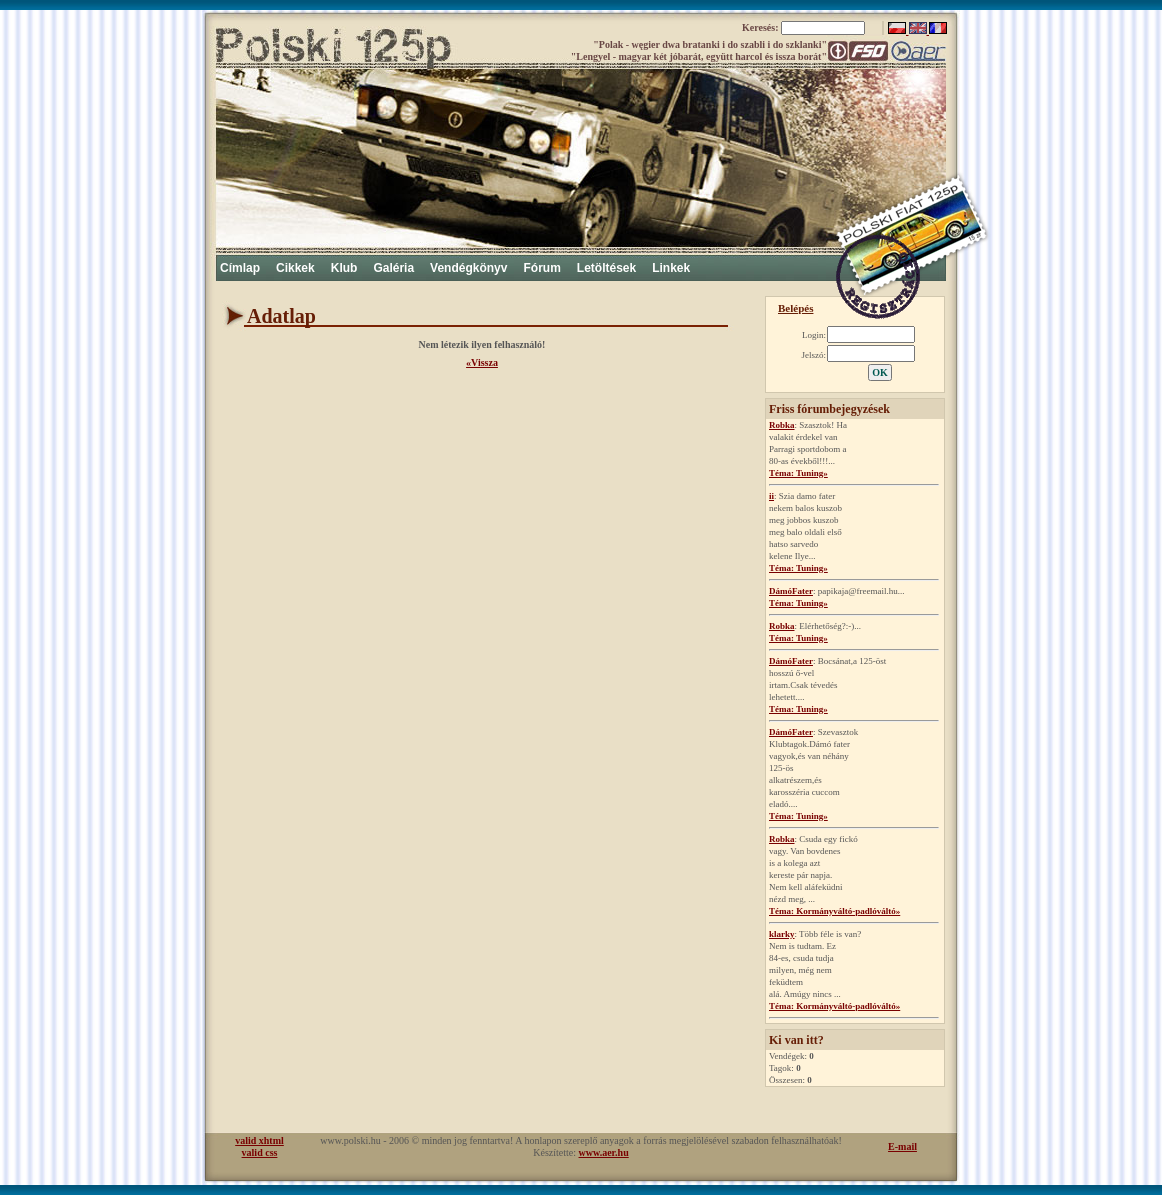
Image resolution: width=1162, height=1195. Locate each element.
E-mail (902, 1146)
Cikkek (295, 268)
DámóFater (791, 591)
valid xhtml (259, 1140)
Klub (344, 268)
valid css (260, 1152)
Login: (814, 335)
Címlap (240, 268)
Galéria (393, 268)
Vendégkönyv (468, 268)
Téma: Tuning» (798, 473)
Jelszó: (814, 355)
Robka (782, 425)
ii (771, 496)
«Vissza (482, 362)
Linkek (671, 268)
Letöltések (606, 268)
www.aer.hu (604, 1152)
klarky (782, 934)
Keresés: (761, 27)
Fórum (541, 268)
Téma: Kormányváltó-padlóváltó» (834, 911)
